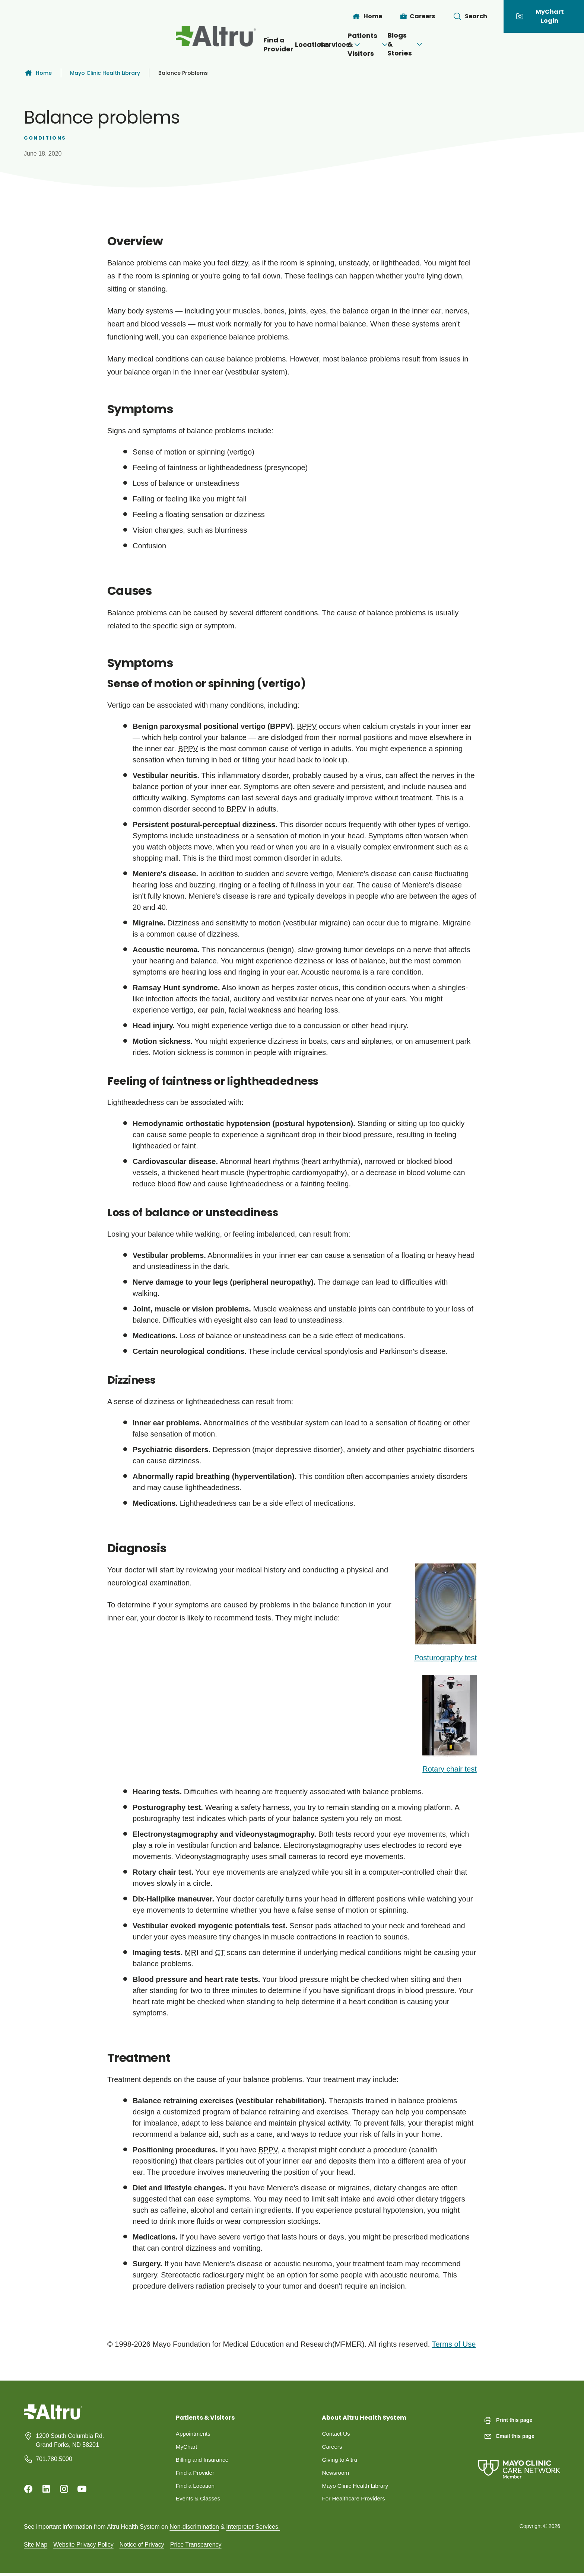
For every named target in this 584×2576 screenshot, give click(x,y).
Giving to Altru (340, 2461)
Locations (245, 44)
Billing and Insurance (203, 2461)
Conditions (45, 138)
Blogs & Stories (479, 44)
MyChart (187, 2447)
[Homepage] (53, 2417)
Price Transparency (196, 2547)
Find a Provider (178, 44)
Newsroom (336, 2474)
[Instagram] (64, 2488)
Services (305, 44)
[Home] (367, 16)
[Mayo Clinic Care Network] (519, 2461)
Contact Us (336, 2434)
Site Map (35, 2547)
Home (38, 72)
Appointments (194, 2434)
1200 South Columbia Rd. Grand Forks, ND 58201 (70, 2440)
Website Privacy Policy (83, 2547)
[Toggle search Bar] (470, 16)
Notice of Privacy (142, 2547)
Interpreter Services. (253, 2529)
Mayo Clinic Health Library (105, 73)
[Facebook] (28, 2488)
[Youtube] (81, 2488)
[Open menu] (321, 44)
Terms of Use (454, 2344)
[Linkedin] (46, 2488)
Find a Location (196, 2487)
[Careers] (418, 16)
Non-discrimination (194, 2529)
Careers (332, 2447)
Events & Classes (199, 2501)
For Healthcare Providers (355, 2501)
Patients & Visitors (386, 44)
